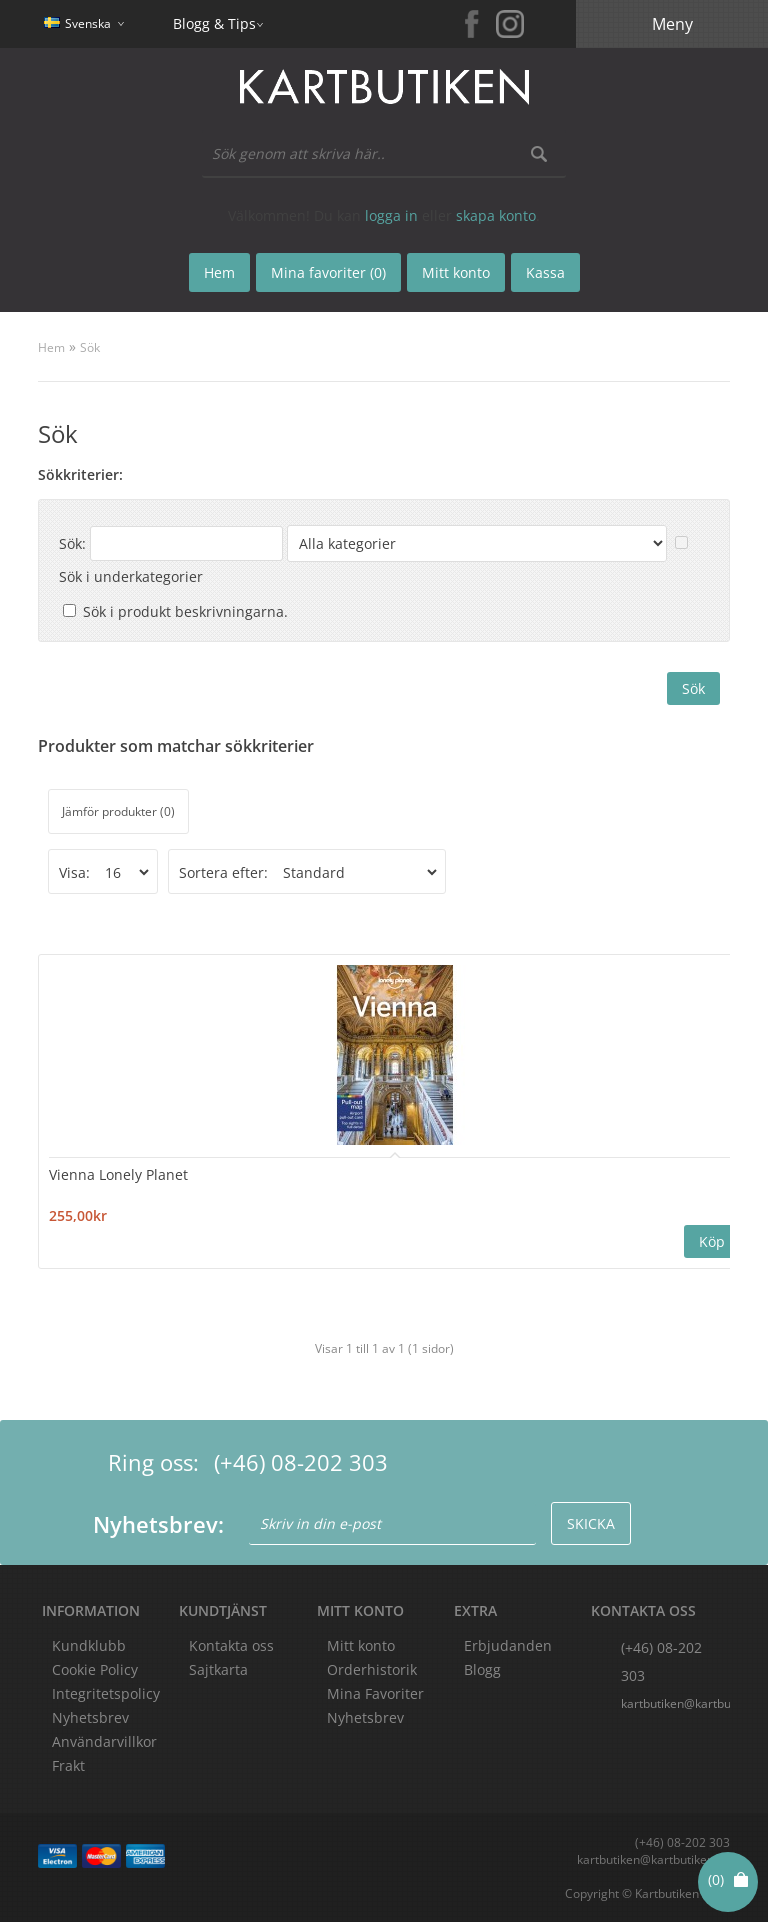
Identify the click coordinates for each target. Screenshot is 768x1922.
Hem (51, 347)
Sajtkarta (218, 1669)
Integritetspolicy (106, 1693)
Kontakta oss (231, 1645)
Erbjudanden (508, 1645)
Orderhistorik (372, 1669)
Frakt (68, 1765)
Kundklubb (89, 1645)
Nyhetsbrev (365, 1717)
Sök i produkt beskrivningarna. (185, 611)
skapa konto (496, 215)
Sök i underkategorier (131, 576)
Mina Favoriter (375, 1693)
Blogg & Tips (214, 23)
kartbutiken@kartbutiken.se (675, 1703)
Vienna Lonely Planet (118, 1174)
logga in (391, 215)
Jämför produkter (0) (118, 811)
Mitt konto (361, 1645)
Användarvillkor (104, 1741)
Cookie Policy (95, 1669)
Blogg (482, 1669)
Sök (90, 347)
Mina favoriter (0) (328, 272)
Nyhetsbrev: (158, 1524)
